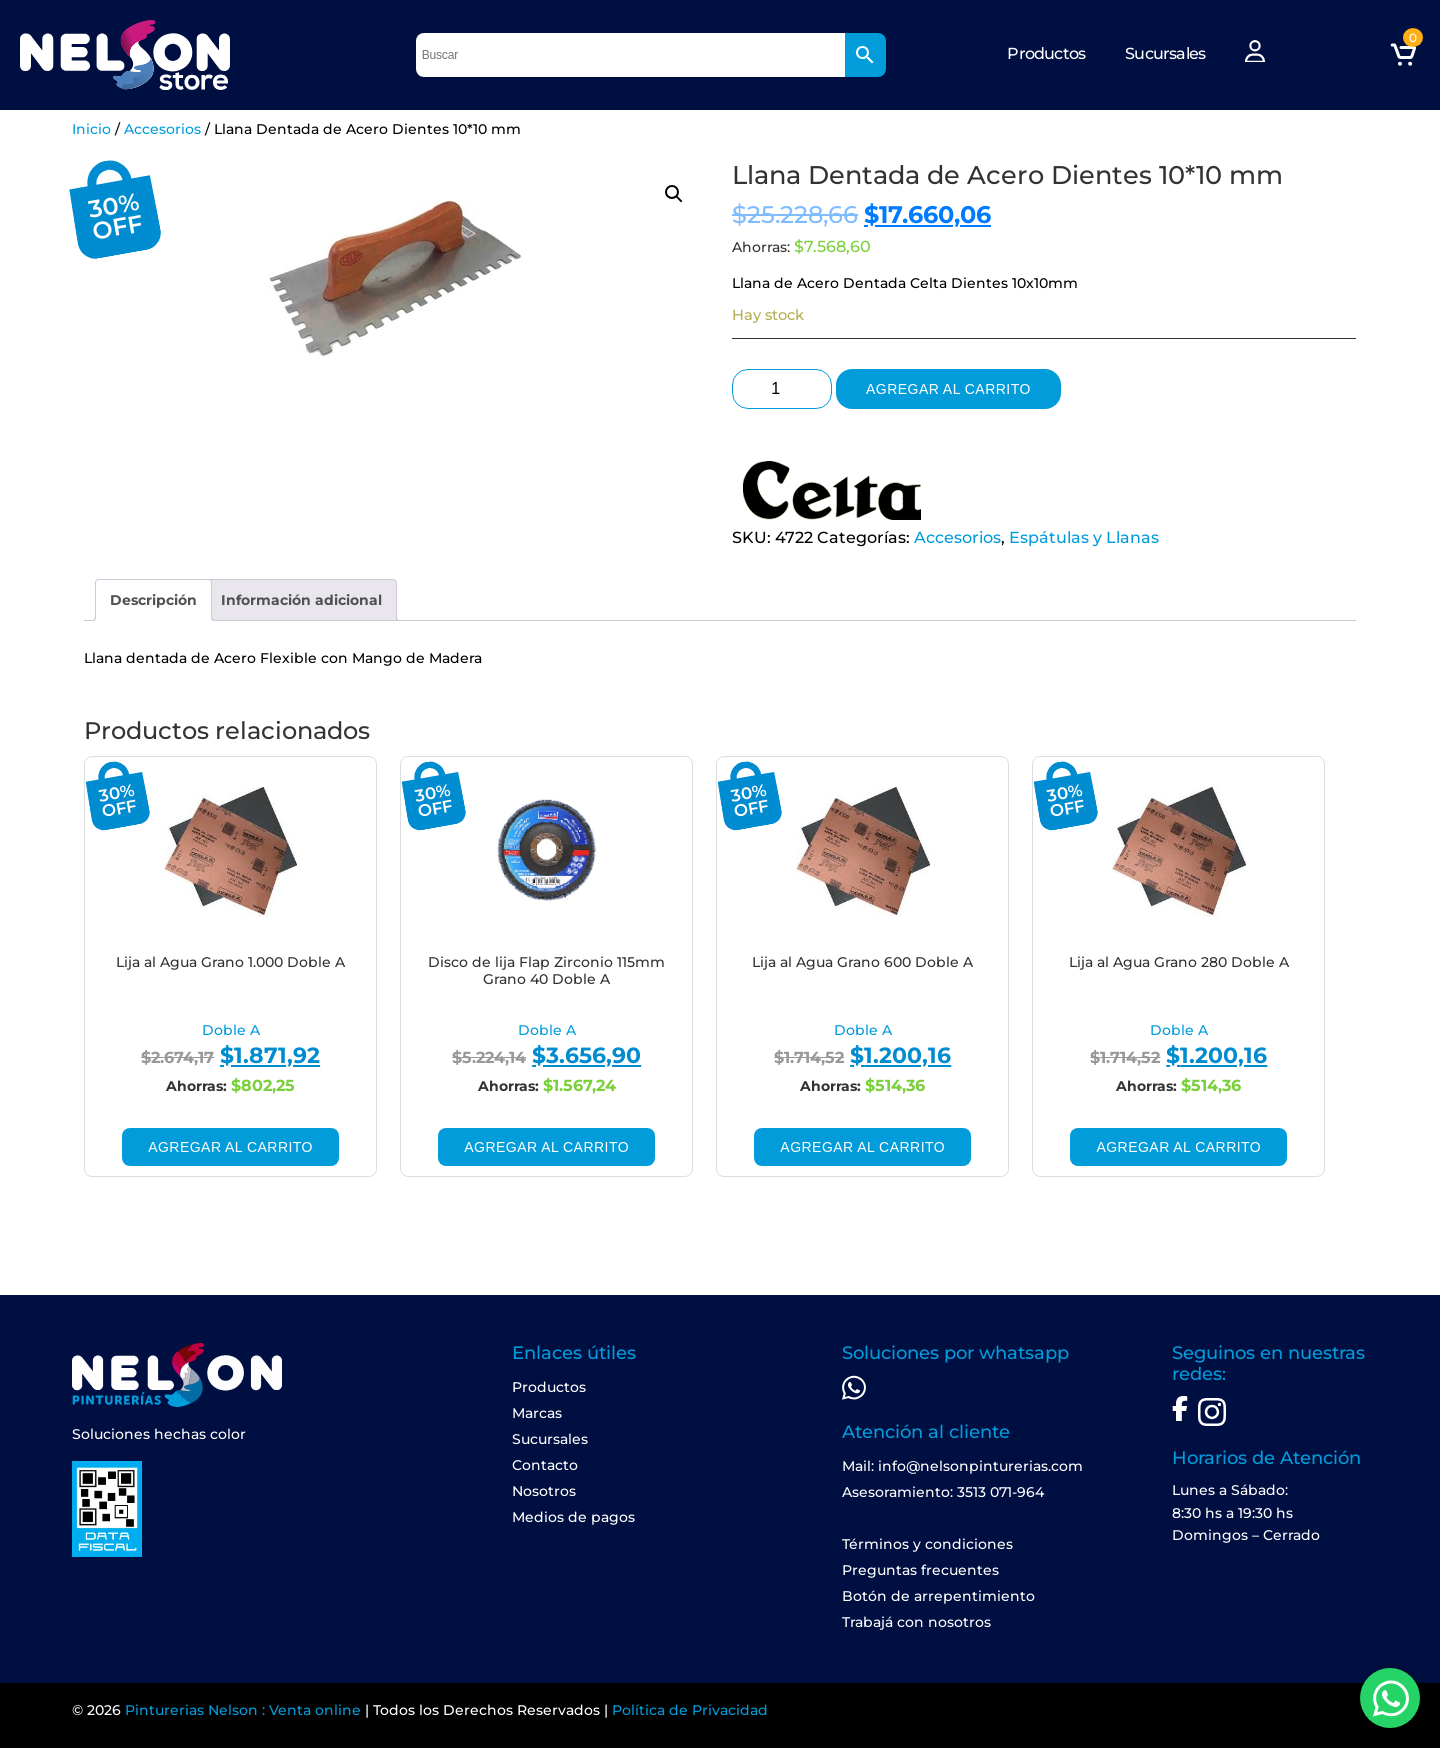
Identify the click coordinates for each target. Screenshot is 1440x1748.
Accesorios (162, 129)
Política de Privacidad (690, 1710)
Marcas (537, 1413)
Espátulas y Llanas (1084, 537)
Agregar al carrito (948, 389)
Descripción (153, 600)
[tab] (153, 600)
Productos (1046, 53)
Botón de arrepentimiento (938, 1596)
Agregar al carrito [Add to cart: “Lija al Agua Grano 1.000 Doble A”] (230, 1147)
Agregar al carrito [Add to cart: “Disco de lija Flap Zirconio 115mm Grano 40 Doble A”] (546, 1147)
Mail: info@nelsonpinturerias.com (962, 1466)
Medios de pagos (573, 1517)
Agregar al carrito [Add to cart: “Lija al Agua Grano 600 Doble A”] (862, 1147)
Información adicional (301, 600)
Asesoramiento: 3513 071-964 (943, 1492)
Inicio (91, 129)
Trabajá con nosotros (916, 1622)
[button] (674, 194)
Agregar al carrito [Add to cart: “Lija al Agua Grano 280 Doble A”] (1178, 1147)
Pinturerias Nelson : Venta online (243, 1710)
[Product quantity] (782, 389)
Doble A (231, 1030)
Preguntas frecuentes (920, 1570)
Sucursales (1165, 53)
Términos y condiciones (927, 1544)
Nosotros (544, 1491)
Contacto (545, 1465)
